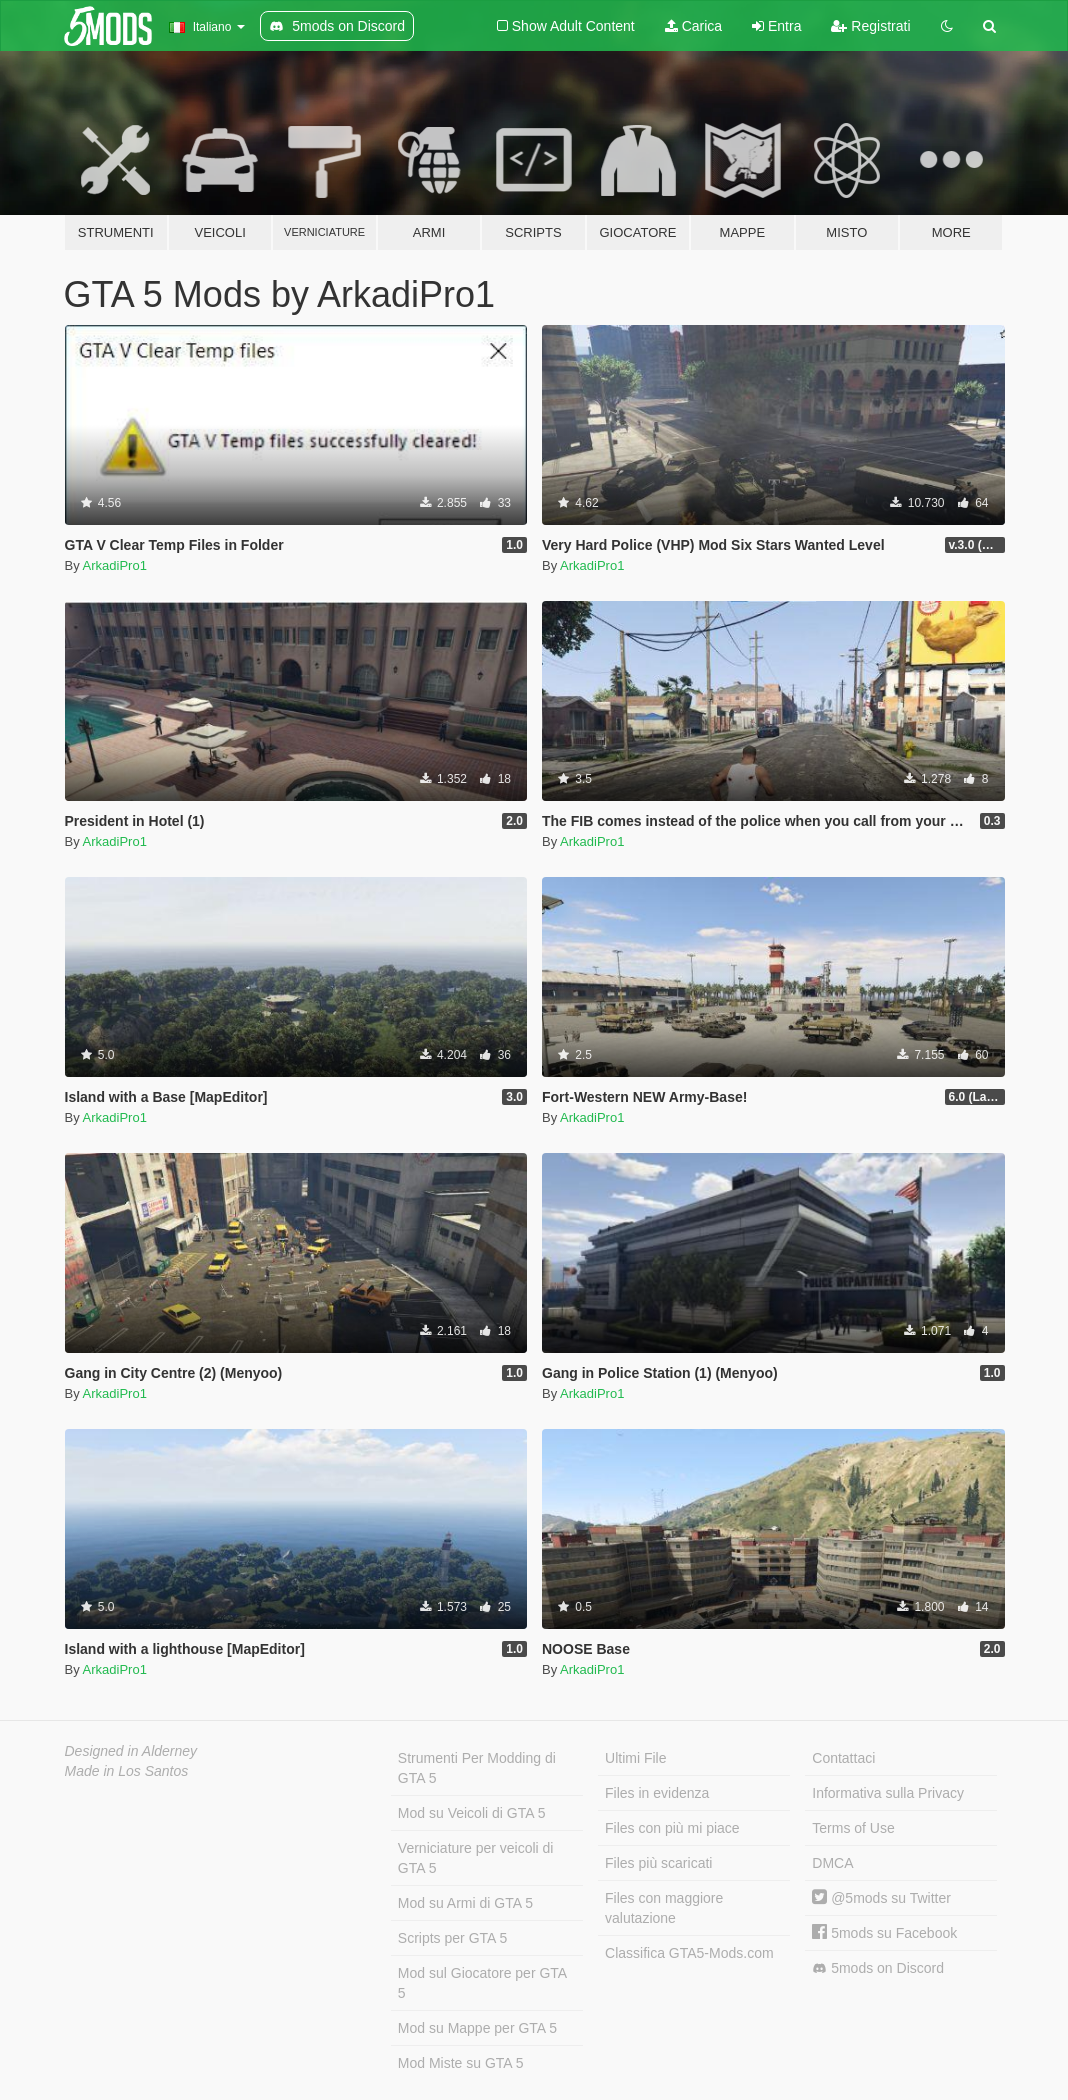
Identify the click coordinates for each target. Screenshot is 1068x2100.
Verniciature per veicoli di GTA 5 (476, 1858)
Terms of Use (853, 1828)
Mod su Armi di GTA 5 (465, 1903)
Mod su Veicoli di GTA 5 (472, 1813)
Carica (693, 26)
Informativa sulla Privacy (888, 1793)
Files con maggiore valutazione (664, 1908)
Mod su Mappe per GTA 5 (477, 2028)
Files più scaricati (658, 1863)
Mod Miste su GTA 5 (461, 2063)
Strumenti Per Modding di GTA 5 (477, 1768)
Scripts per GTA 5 (452, 1938)
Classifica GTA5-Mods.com (689, 1953)
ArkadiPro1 (115, 565)
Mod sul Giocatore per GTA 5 (482, 1983)
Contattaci (843, 1758)
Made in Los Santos (127, 1771)
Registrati (870, 26)
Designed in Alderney (131, 1751)
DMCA (832, 1863)
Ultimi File (635, 1758)
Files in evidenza (657, 1793)
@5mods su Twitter (881, 1898)
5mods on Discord (878, 1968)
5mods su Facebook (884, 1933)
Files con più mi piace (672, 1828)
